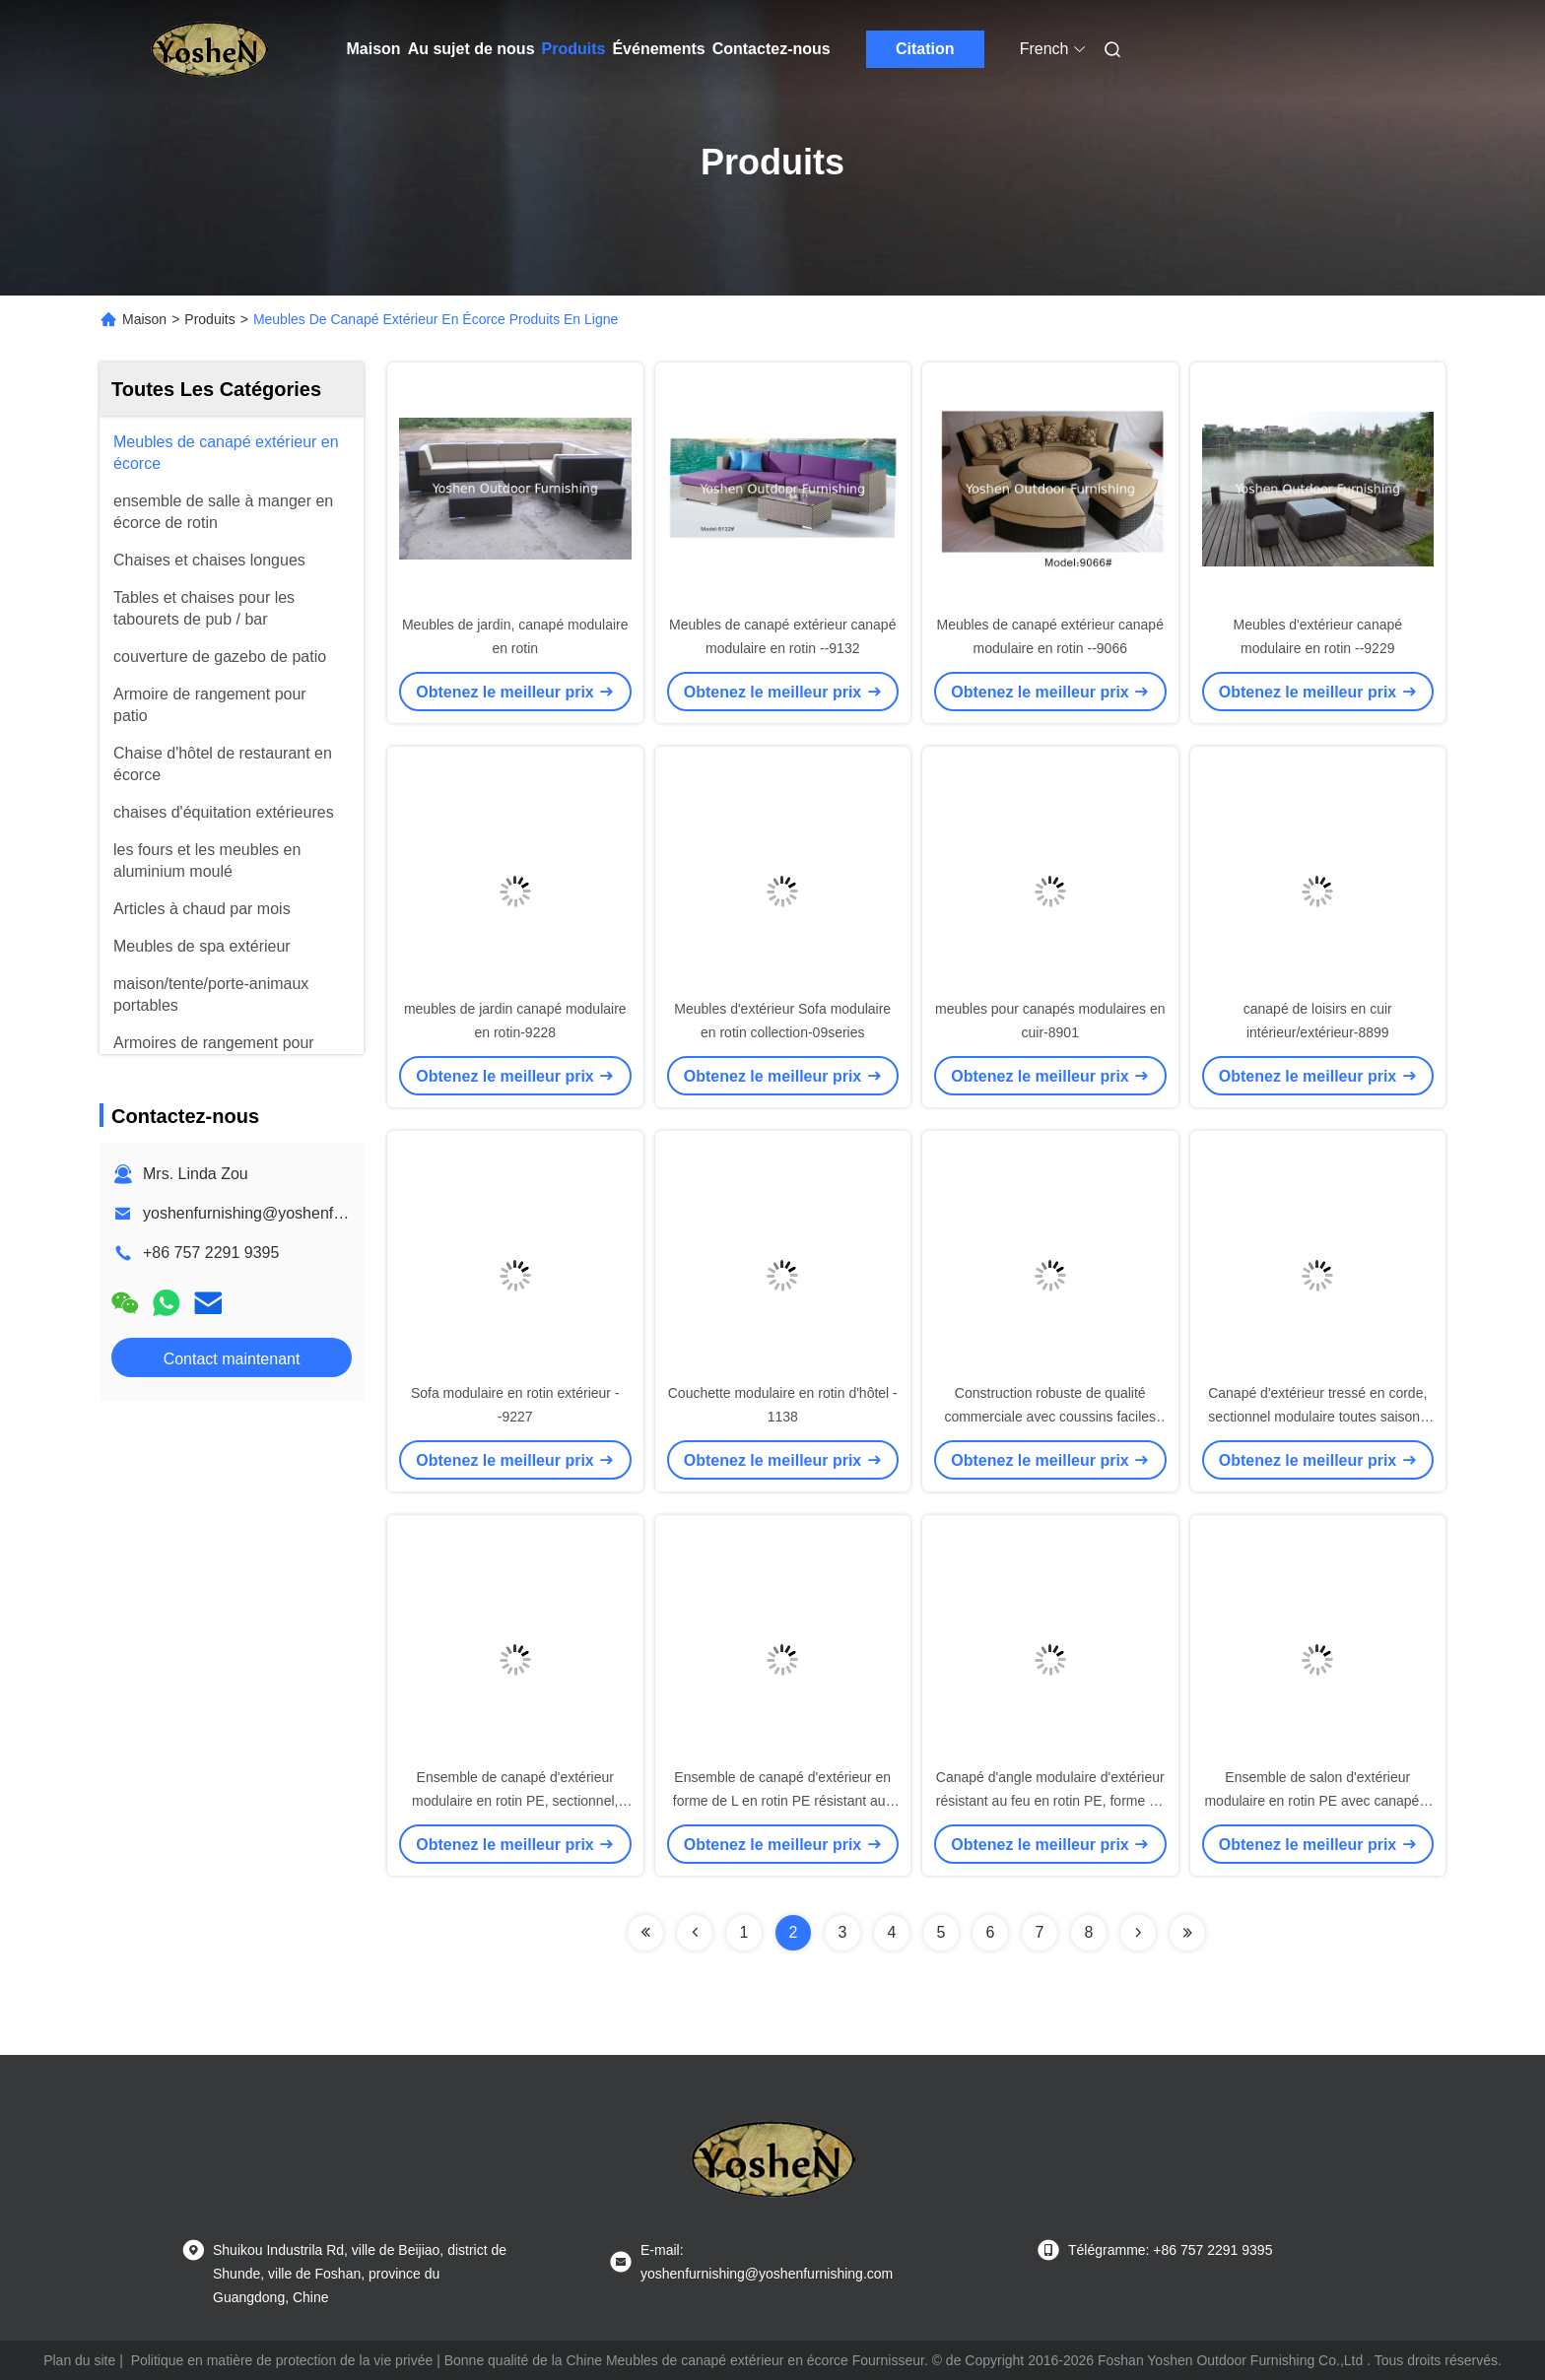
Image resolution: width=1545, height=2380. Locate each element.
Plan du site (79, 2360)
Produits (574, 48)
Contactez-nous (771, 48)
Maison (374, 48)
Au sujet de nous (471, 48)
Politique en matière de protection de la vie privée (282, 2360)
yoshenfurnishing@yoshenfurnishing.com (287, 1213)
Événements (658, 48)
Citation (925, 48)
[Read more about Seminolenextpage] (645, 1932)
